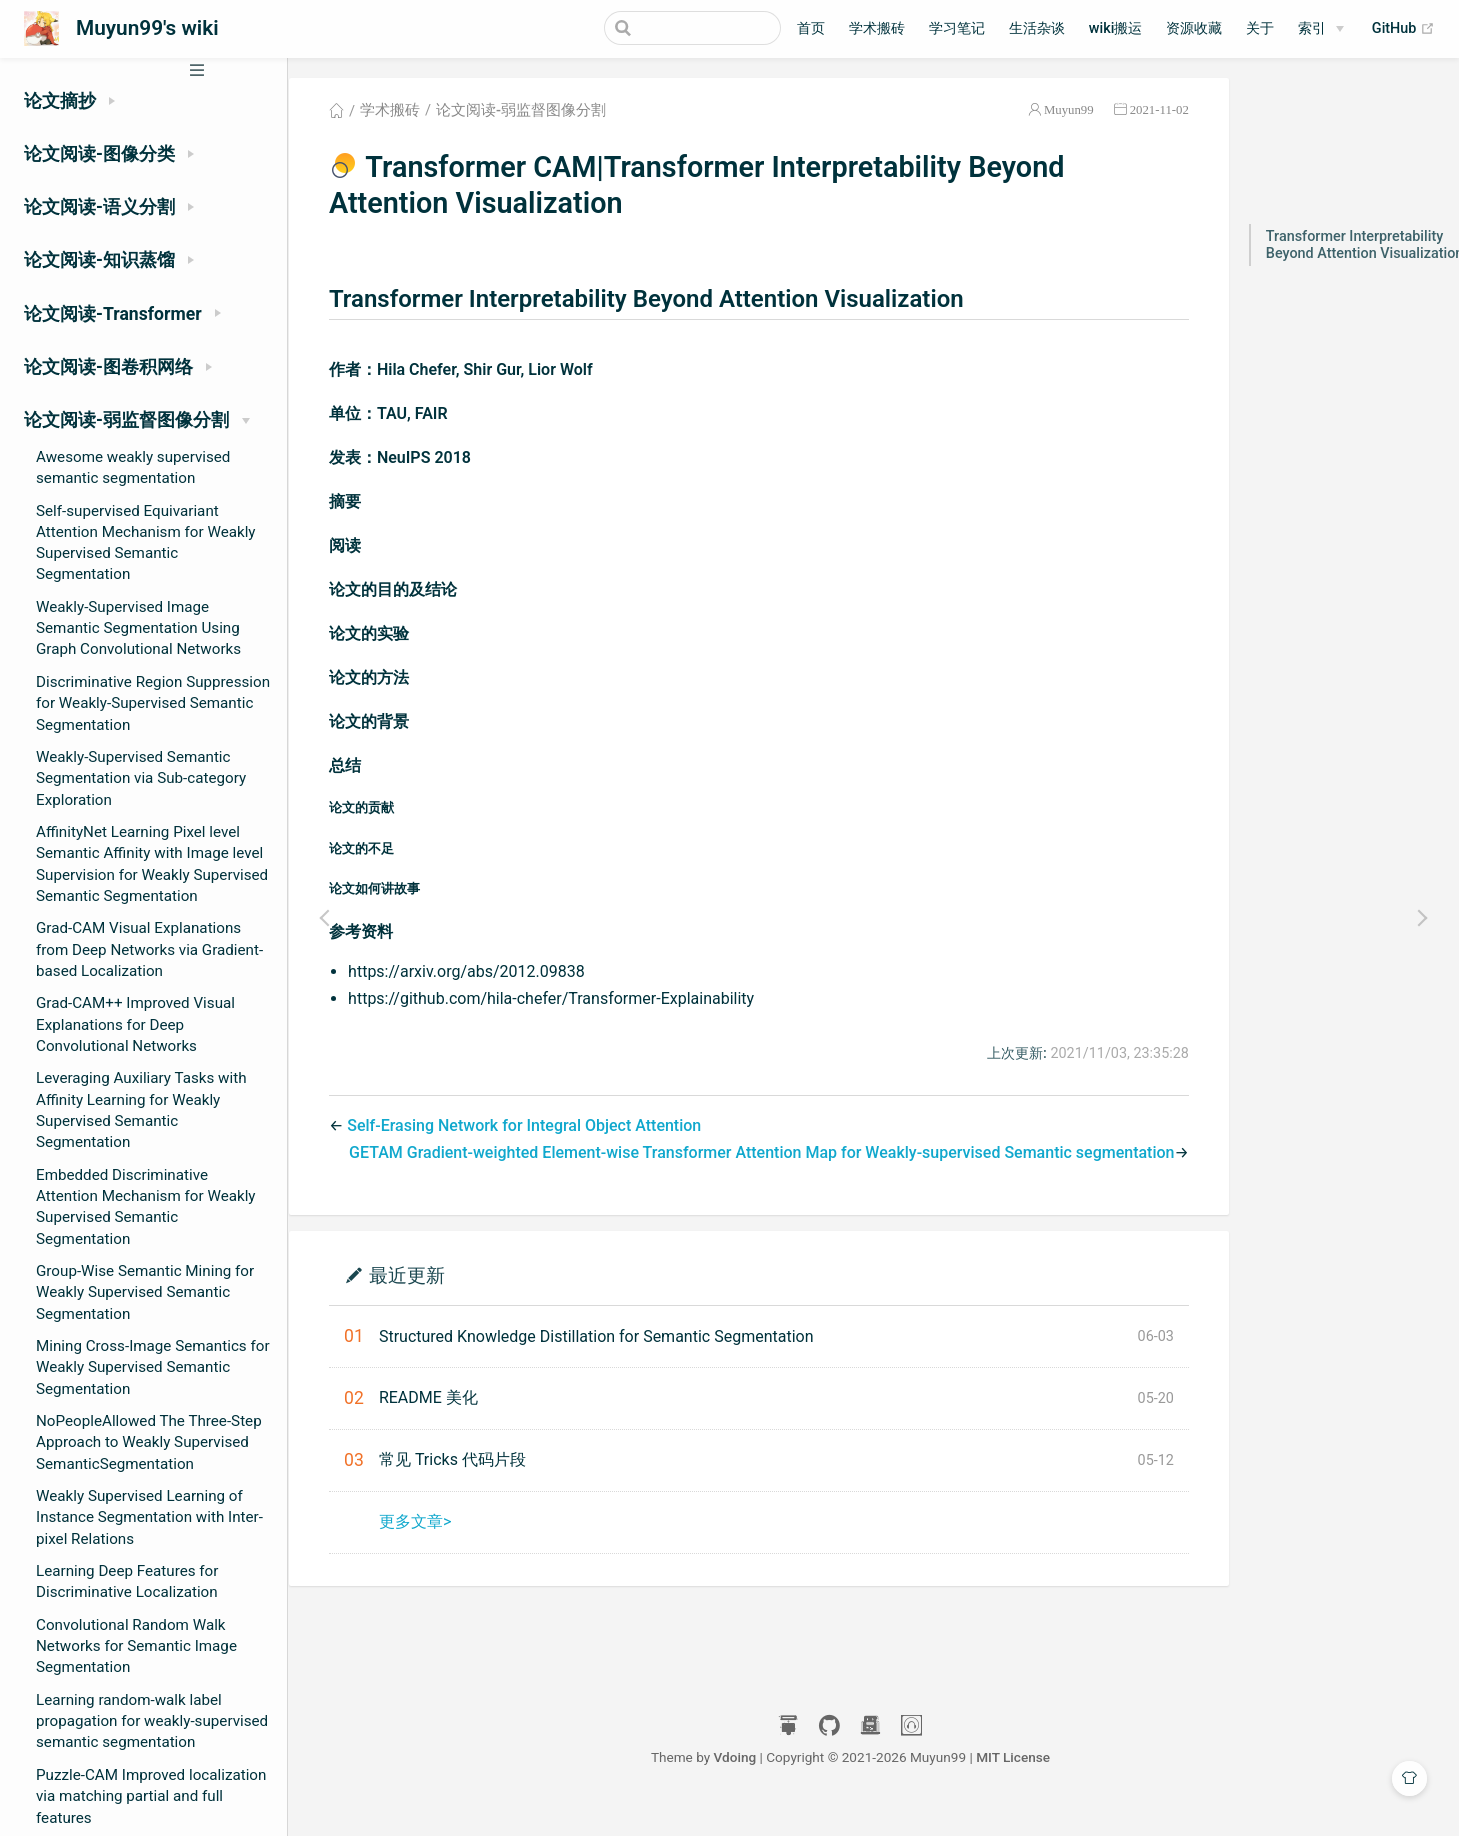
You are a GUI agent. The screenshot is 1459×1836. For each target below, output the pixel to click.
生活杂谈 (1037, 28)
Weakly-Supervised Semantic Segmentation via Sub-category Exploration (141, 778)
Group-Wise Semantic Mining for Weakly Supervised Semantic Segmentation (145, 1292)
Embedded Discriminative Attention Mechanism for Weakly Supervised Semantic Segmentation (146, 1207)
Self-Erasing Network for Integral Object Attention (536, 1129)
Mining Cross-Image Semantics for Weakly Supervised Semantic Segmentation (153, 1367)
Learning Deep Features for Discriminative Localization (127, 1581)
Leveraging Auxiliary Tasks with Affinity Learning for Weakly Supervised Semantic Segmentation (141, 1110)
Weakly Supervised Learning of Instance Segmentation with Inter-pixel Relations (149, 1517)
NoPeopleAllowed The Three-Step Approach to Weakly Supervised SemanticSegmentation (149, 1442)
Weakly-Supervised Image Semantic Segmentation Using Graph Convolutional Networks (138, 628)
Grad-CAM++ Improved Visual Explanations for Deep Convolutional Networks (135, 1024)
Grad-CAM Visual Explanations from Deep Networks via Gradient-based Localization (149, 949)
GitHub (1403, 29)
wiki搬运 (1116, 28)
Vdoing (758, 1760)
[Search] (680, 28)
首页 (811, 28)
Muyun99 (1068, 113)
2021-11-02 (1158, 113)
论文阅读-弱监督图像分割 (533, 114)
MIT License (1036, 1760)
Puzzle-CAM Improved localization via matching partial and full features (151, 1796)
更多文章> (427, 1524)
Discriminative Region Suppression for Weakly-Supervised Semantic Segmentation (153, 703)
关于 (1260, 28)
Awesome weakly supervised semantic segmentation (133, 467)
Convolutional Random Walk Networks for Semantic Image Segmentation (136, 1646)
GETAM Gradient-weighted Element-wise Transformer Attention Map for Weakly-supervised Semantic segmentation (760, 1156)
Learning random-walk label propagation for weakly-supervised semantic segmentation (152, 1721)
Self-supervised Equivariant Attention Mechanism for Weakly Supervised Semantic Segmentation (146, 543)
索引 (1312, 28)
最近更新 (419, 1277)
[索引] (1321, 29)
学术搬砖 (877, 28)
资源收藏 (1194, 28)
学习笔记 (957, 28)
